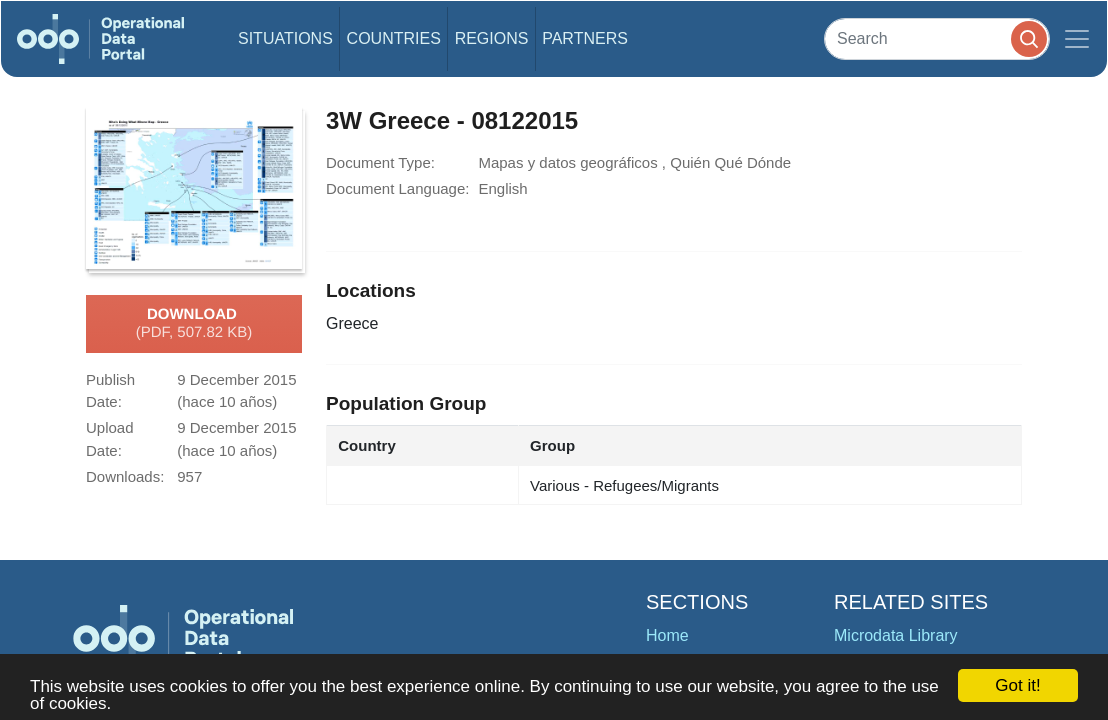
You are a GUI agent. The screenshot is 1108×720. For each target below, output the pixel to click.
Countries (394, 38)
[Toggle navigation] (1077, 39)
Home (667, 635)
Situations (285, 38)
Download (194, 324)
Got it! (1017, 685)
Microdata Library (896, 635)
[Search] (937, 38)
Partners (585, 38)
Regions (492, 38)
